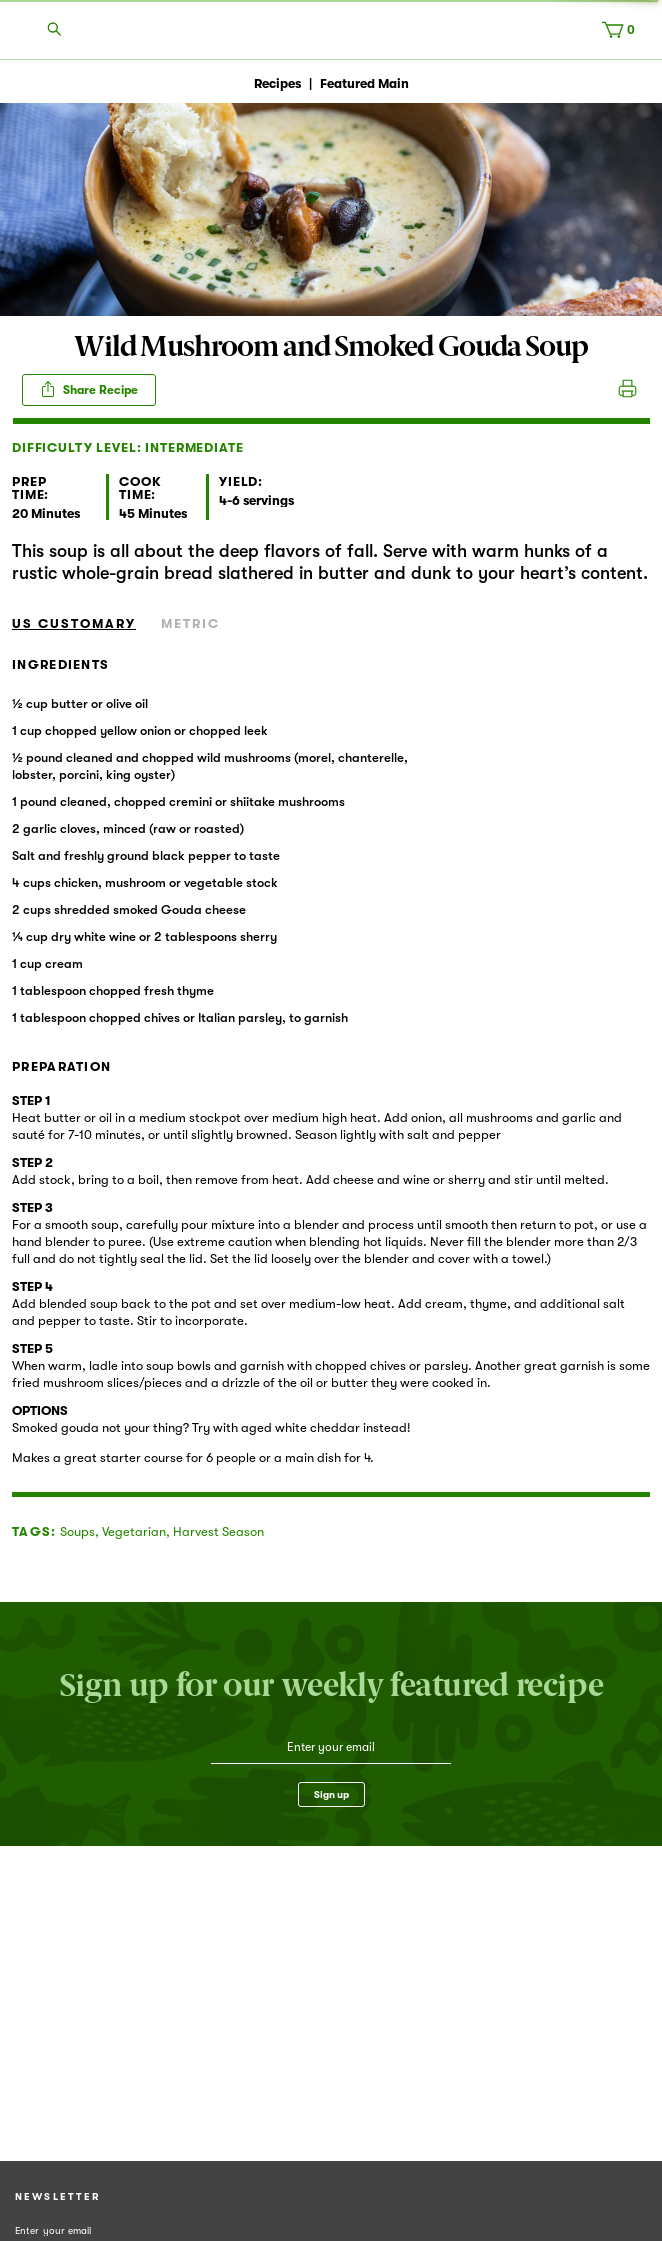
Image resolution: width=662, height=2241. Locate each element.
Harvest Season (218, 1531)
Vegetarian (134, 1531)
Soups (77, 1531)
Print (627, 390)
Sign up (331, 1794)
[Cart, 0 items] (623, 34)
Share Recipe (89, 389)
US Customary (74, 623)
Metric (190, 623)
